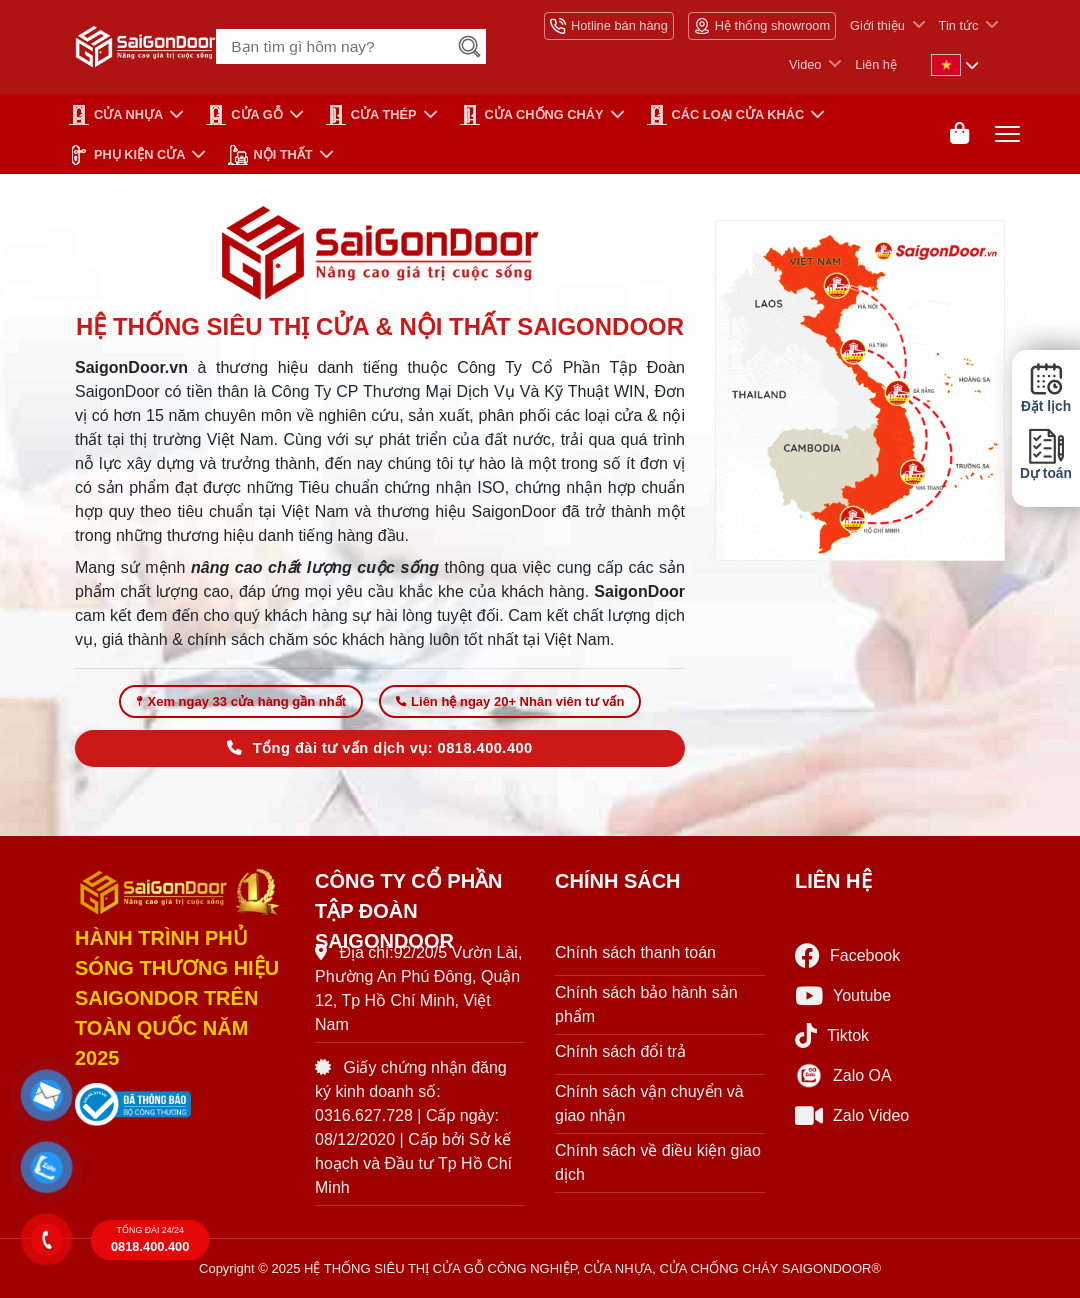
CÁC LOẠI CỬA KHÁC (726, 115)
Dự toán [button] (1046, 454)
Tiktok (832, 1035)
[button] (47, 1096)
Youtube (843, 995)
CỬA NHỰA (116, 115)
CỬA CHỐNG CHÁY (532, 115)
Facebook (847, 955)
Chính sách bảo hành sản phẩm (646, 1004)
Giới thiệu (877, 25)
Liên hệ (876, 64)
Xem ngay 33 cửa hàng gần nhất (241, 701)
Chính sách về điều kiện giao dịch (658, 1162)
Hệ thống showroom (762, 26)
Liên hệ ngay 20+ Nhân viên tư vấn (510, 701)
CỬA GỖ (244, 115)
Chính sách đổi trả (620, 1051)
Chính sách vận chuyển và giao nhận (649, 1103)
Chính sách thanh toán (635, 952)
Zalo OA (843, 1076)
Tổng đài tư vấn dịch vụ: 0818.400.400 (379, 748)
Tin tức (959, 25)
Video (805, 64)
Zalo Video (852, 1115)
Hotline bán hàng (609, 26)
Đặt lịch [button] (1046, 388)
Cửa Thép (371, 115)
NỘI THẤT (270, 155)
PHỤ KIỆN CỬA (127, 155)
